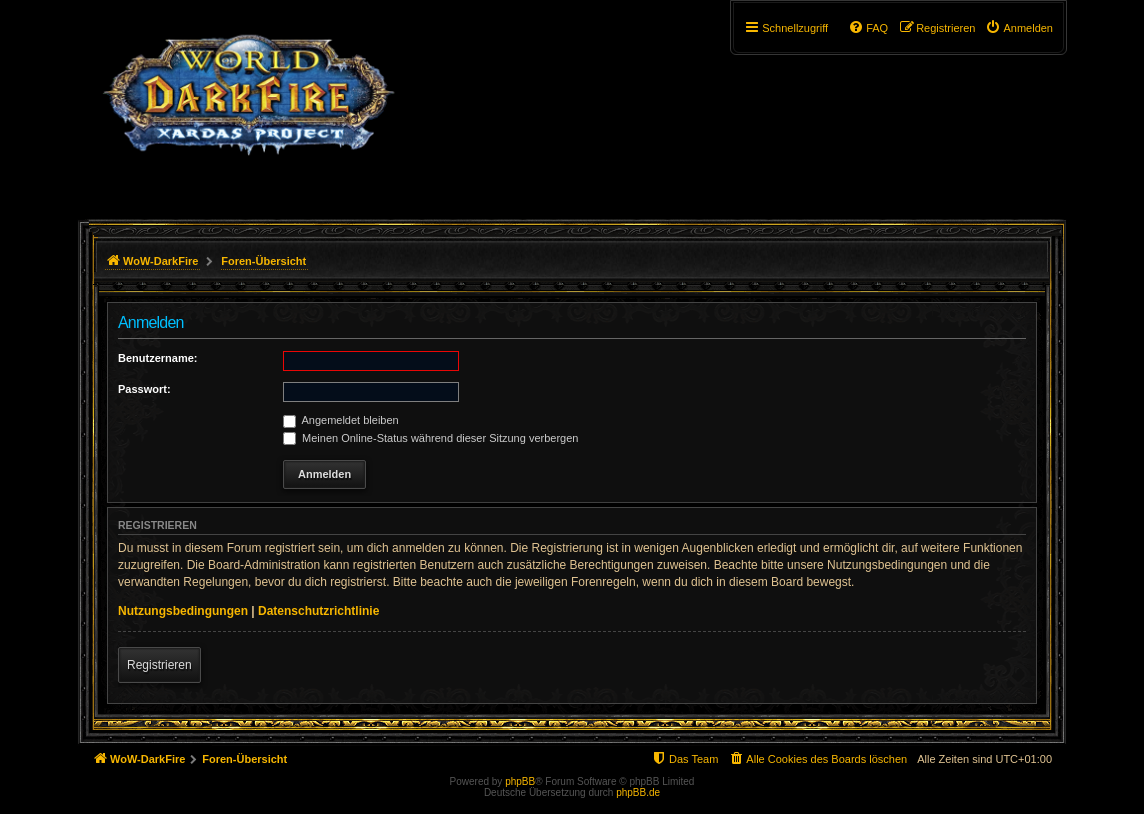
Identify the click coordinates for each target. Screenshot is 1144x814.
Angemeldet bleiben (341, 420)
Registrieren (159, 665)
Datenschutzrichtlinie (318, 611)
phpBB (520, 781)
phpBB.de (638, 792)
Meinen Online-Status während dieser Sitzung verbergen (430, 438)
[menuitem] (1019, 28)
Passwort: (144, 389)
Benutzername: (157, 358)
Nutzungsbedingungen (183, 611)
